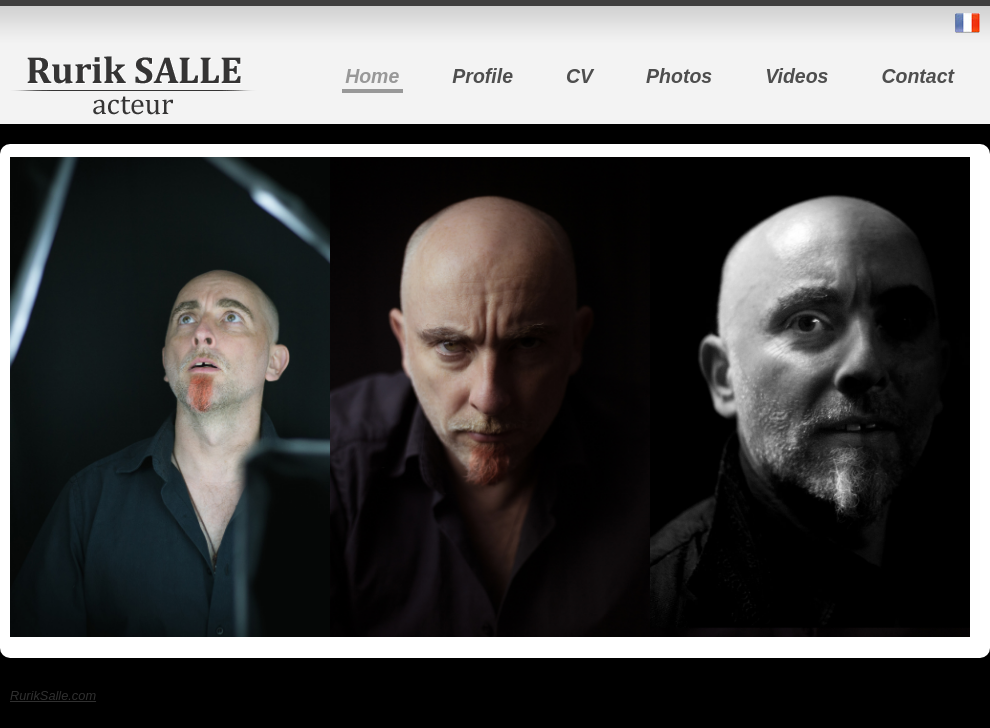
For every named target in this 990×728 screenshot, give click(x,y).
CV (579, 76)
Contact (917, 76)
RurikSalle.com (53, 695)
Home (372, 76)
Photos (679, 76)
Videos (796, 76)
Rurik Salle (133, 85)
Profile (482, 76)
